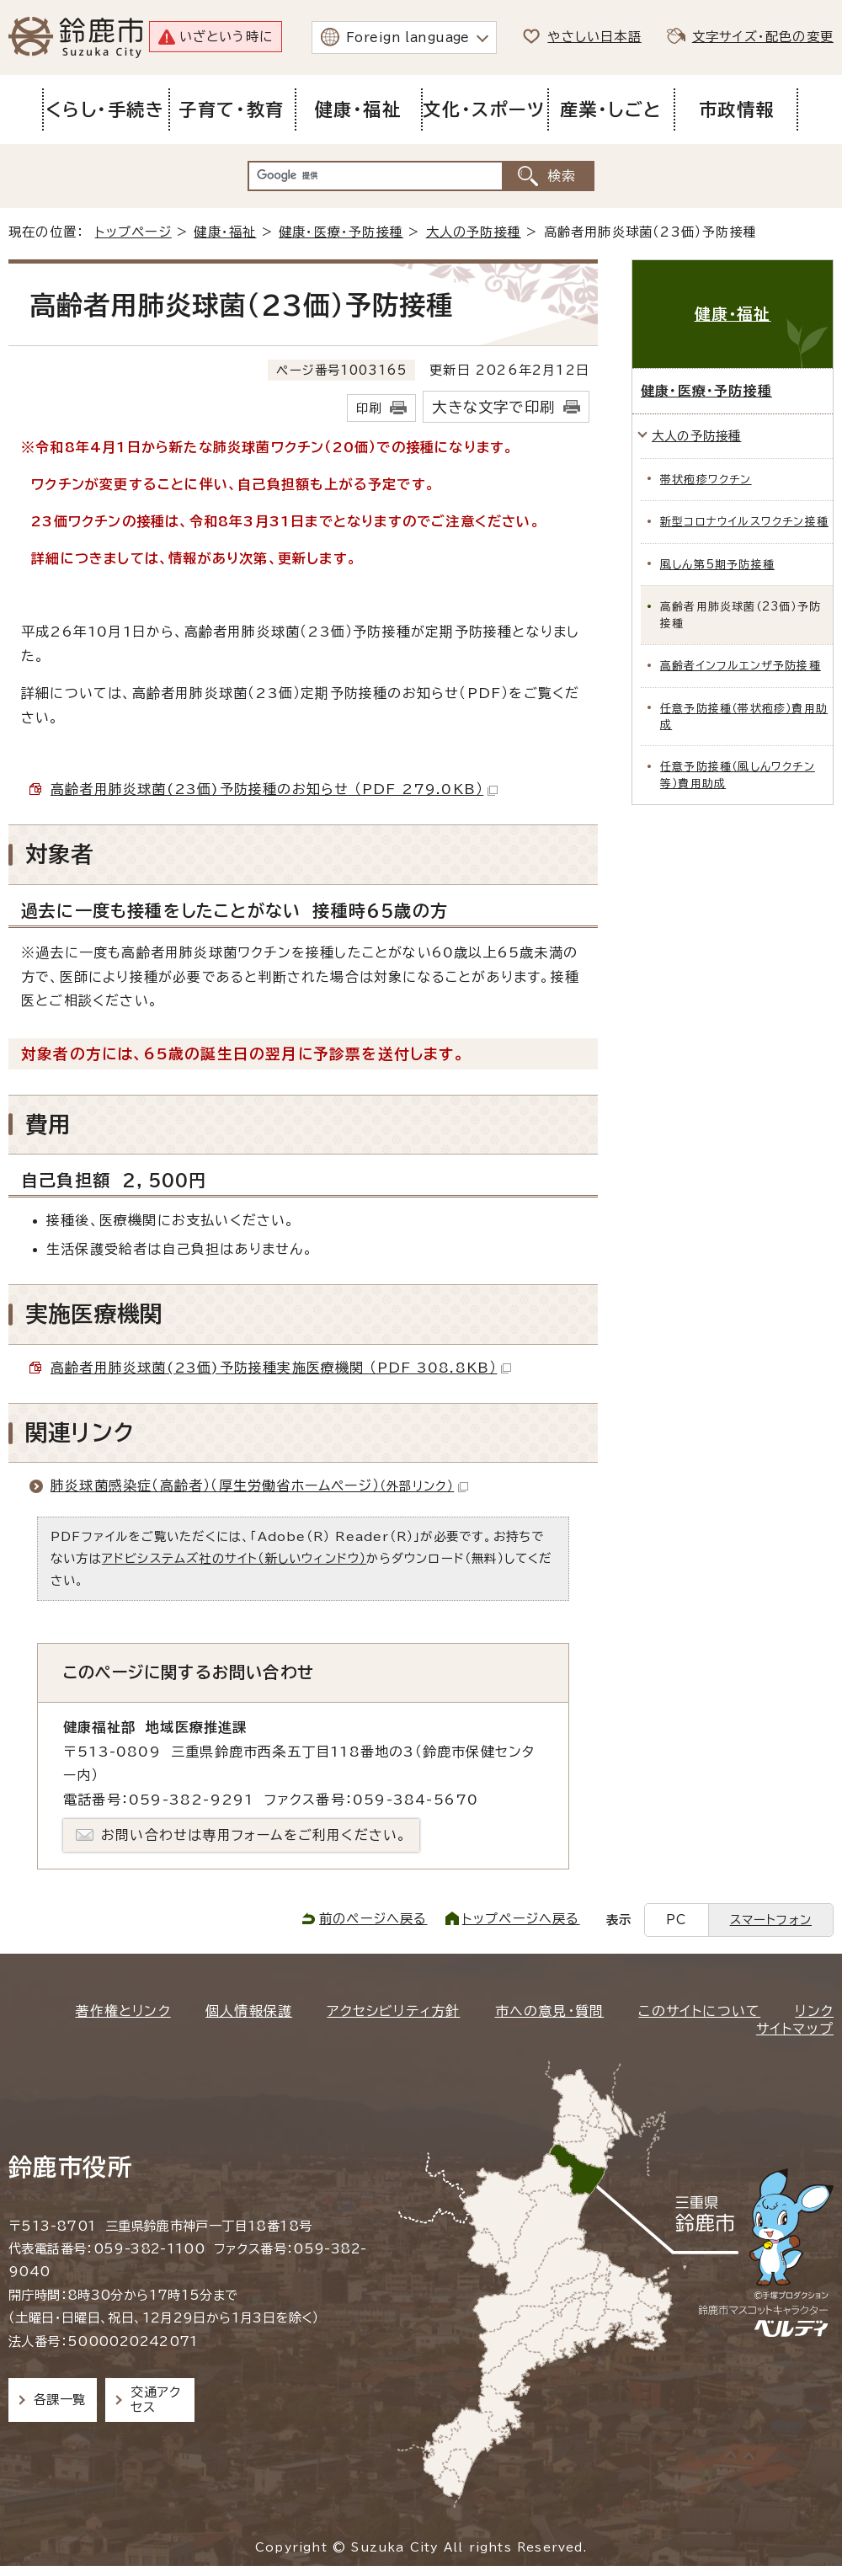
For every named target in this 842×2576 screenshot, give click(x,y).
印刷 (368, 408)
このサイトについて (699, 2011)
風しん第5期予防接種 (717, 564)
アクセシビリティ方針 (393, 2011)
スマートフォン (771, 1919)
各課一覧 (60, 2399)
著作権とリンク (122, 2011)
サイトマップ (795, 2028)
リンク (814, 2011)
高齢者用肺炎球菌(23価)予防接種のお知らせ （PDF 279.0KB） (274, 789)
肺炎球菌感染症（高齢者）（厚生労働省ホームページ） (259, 1485)
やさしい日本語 (594, 36)
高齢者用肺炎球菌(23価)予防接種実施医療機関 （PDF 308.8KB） (281, 1367)
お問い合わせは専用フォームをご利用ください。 (254, 1835)
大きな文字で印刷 (493, 407)
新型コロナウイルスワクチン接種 (744, 521)
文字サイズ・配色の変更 (763, 36)
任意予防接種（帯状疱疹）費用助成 (744, 716)
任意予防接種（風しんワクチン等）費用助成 (737, 774)
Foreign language (408, 37)
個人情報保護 (248, 2011)
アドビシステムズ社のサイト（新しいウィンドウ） (234, 1558)
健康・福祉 (225, 232)
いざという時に (226, 36)
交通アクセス (155, 2399)
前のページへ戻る (373, 1918)
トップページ (133, 232)
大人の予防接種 (473, 232)
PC (676, 1919)
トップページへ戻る (521, 1918)
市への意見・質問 (550, 2011)
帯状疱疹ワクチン (706, 479)
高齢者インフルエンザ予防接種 (740, 665)
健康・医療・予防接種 (341, 232)
